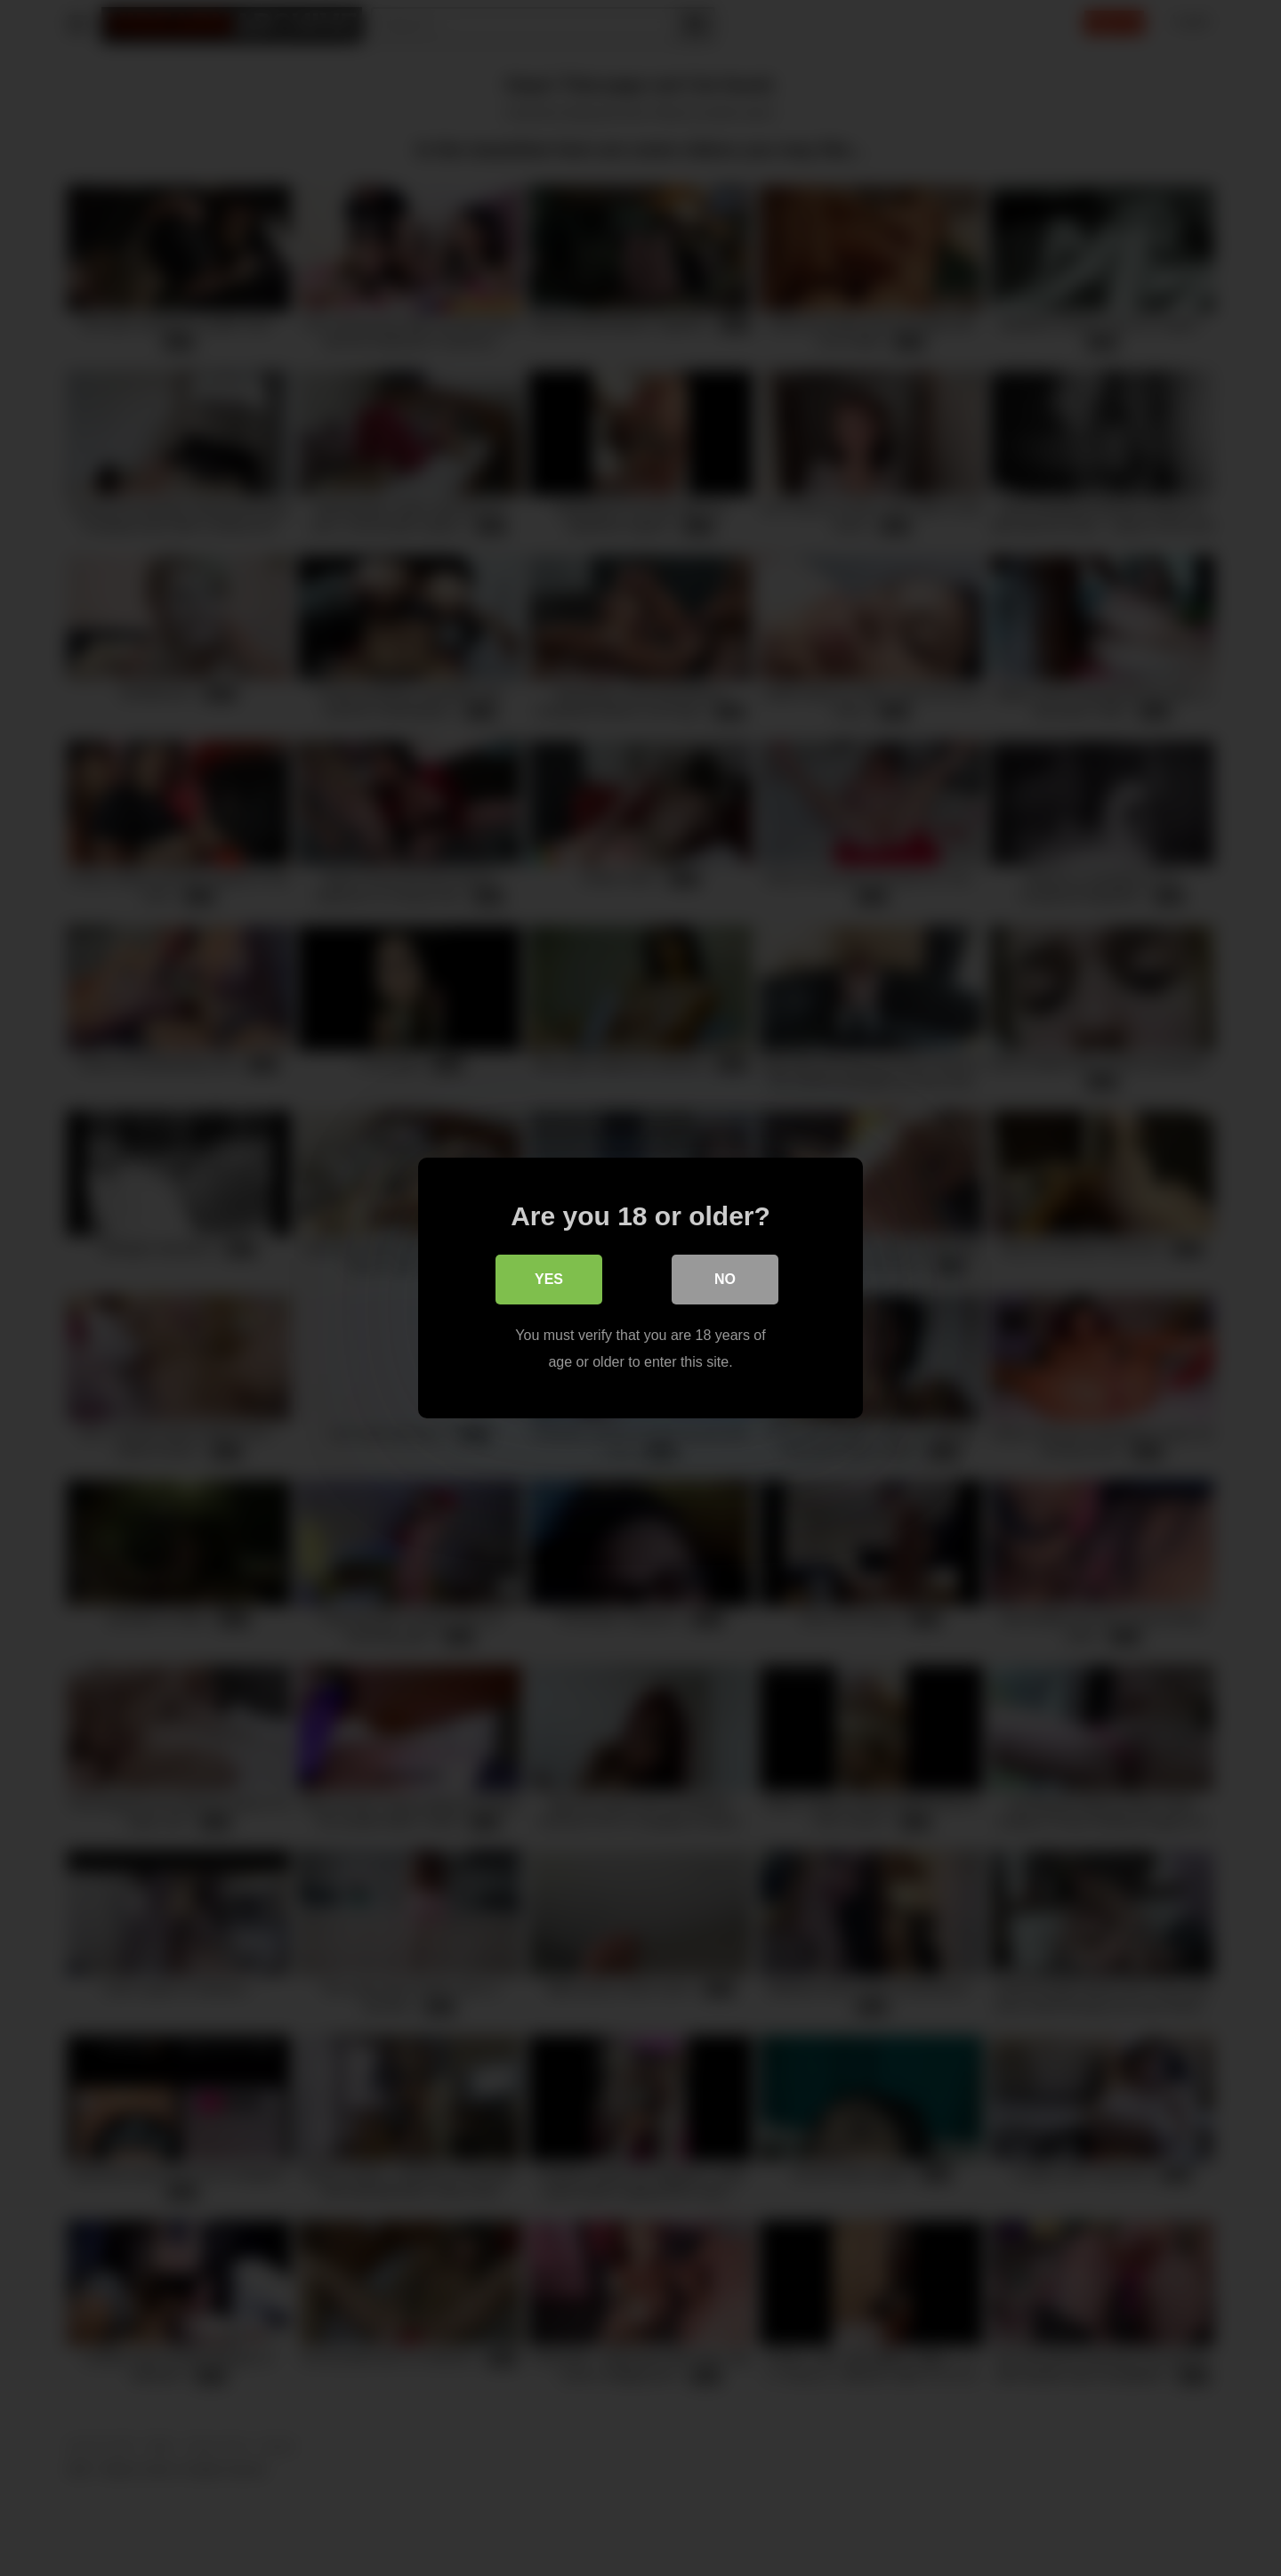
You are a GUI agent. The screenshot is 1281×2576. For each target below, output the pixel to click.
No (725, 1279)
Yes (549, 1279)
